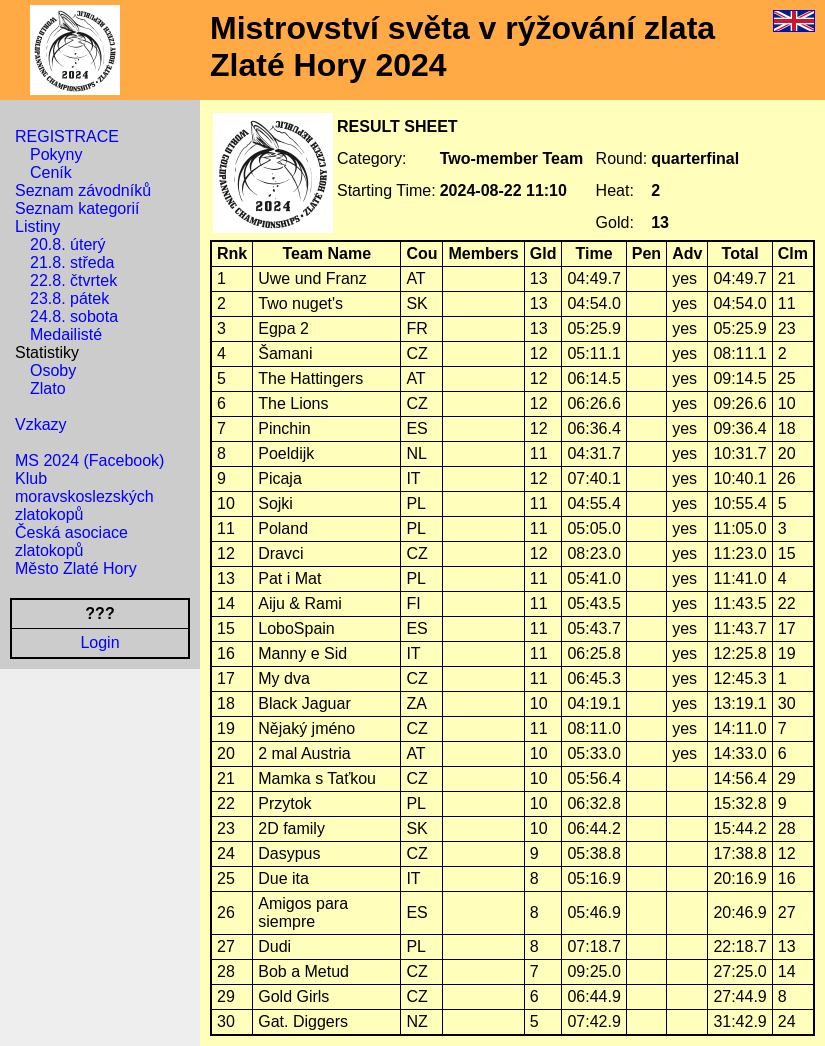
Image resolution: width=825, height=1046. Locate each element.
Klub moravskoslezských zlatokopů (84, 496)
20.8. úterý (68, 244)
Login (99, 642)
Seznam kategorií (77, 208)
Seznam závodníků (83, 190)
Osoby (53, 370)
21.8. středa (72, 262)
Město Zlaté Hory (76, 568)
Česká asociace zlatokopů (71, 541)
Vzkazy (41, 424)
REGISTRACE (67, 136)
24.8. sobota (74, 316)
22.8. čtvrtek (73, 280)
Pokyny (56, 154)
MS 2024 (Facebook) (89, 460)
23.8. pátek (69, 298)
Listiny (37, 226)
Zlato (48, 388)
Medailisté (66, 334)
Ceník (51, 172)
